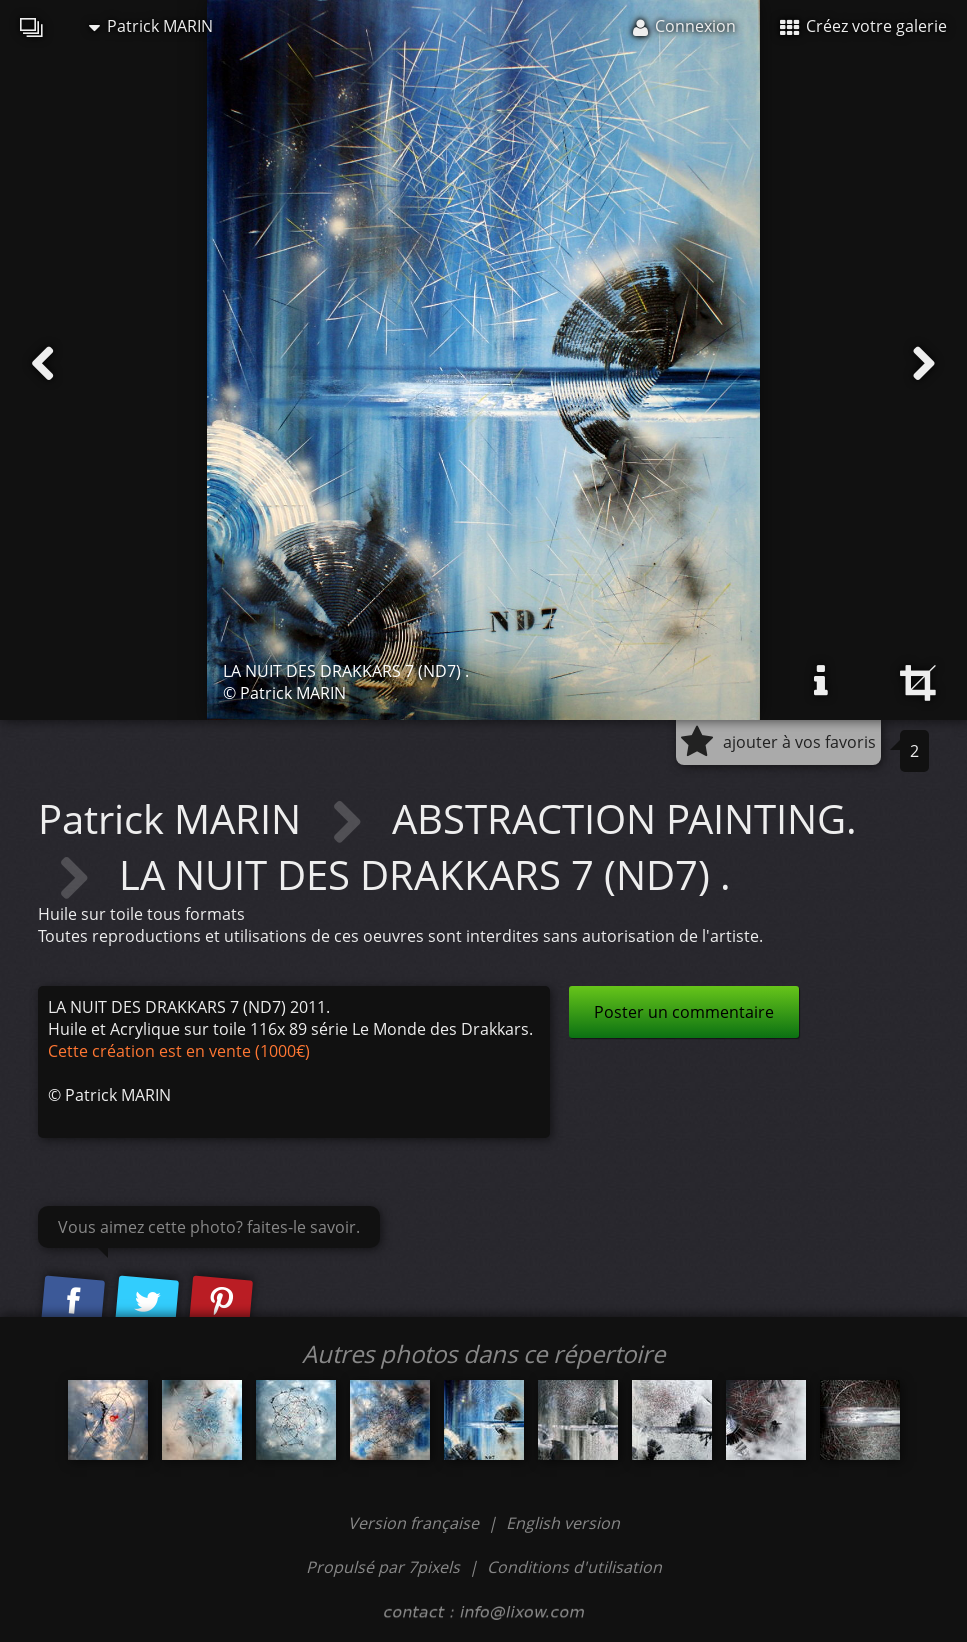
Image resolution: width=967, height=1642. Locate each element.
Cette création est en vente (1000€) (179, 1051)
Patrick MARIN (151, 26)
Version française (415, 1523)
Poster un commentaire (684, 1012)
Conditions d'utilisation (574, 1567)
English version (563, 1523)
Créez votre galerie (863, 26)
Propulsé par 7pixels (383, 1567)
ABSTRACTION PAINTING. (624, 818)
